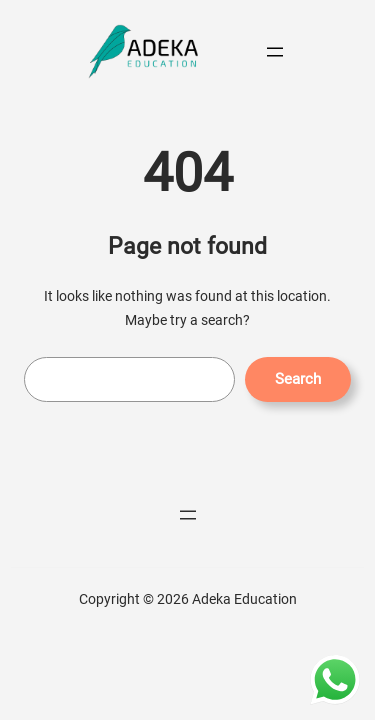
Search (298, 379)
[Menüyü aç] (275, 52)
